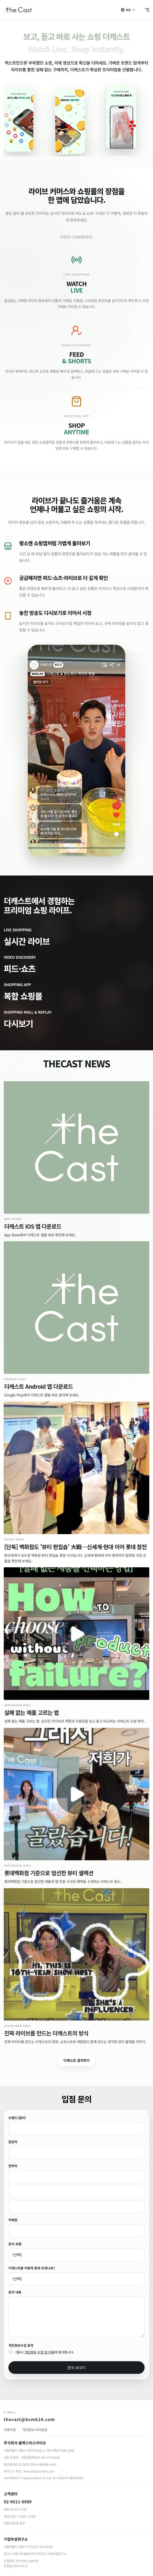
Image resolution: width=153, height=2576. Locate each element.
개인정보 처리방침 (34, 2429)
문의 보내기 (76, 2367)
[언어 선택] (128, 9)
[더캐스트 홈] (18, 9)
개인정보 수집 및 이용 (39, 2352)
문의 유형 (14, 2244)
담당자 (12, 2141)
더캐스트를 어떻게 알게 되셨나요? (31, 2268)
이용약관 (10, 2429)
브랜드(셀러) (17, 2117)
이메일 (12, 2219)
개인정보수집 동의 (20, 2345)
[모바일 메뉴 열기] (144, 10)
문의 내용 (14, 2292)
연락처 (12, 2165)
